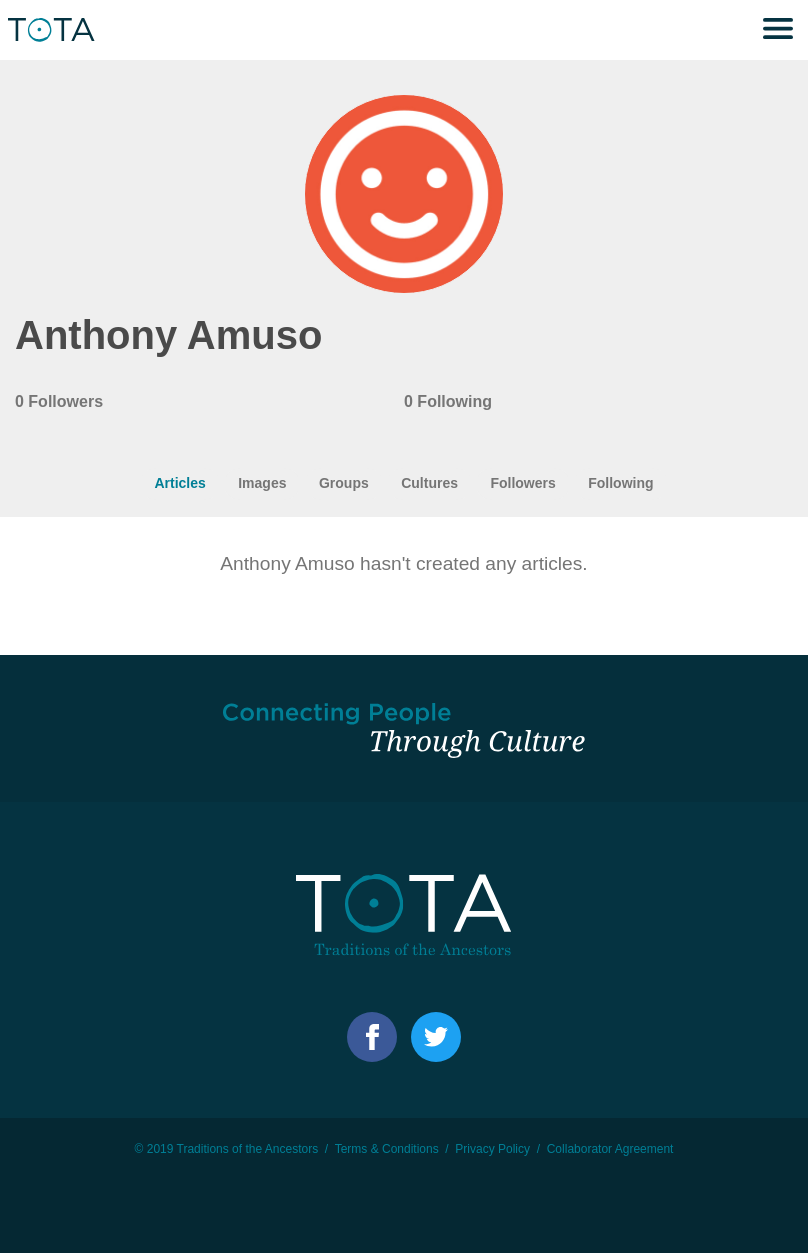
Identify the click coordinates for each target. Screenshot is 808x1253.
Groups (344, 483)
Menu (778, 30)
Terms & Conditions (387, 1149)
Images (262, 483)
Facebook (372, 1037)
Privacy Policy (492, 1149)
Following (620, 483)
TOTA (55, 30)
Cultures (429, 483)
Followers (522, 483)
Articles (179, 483)
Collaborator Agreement (610, 1149)
